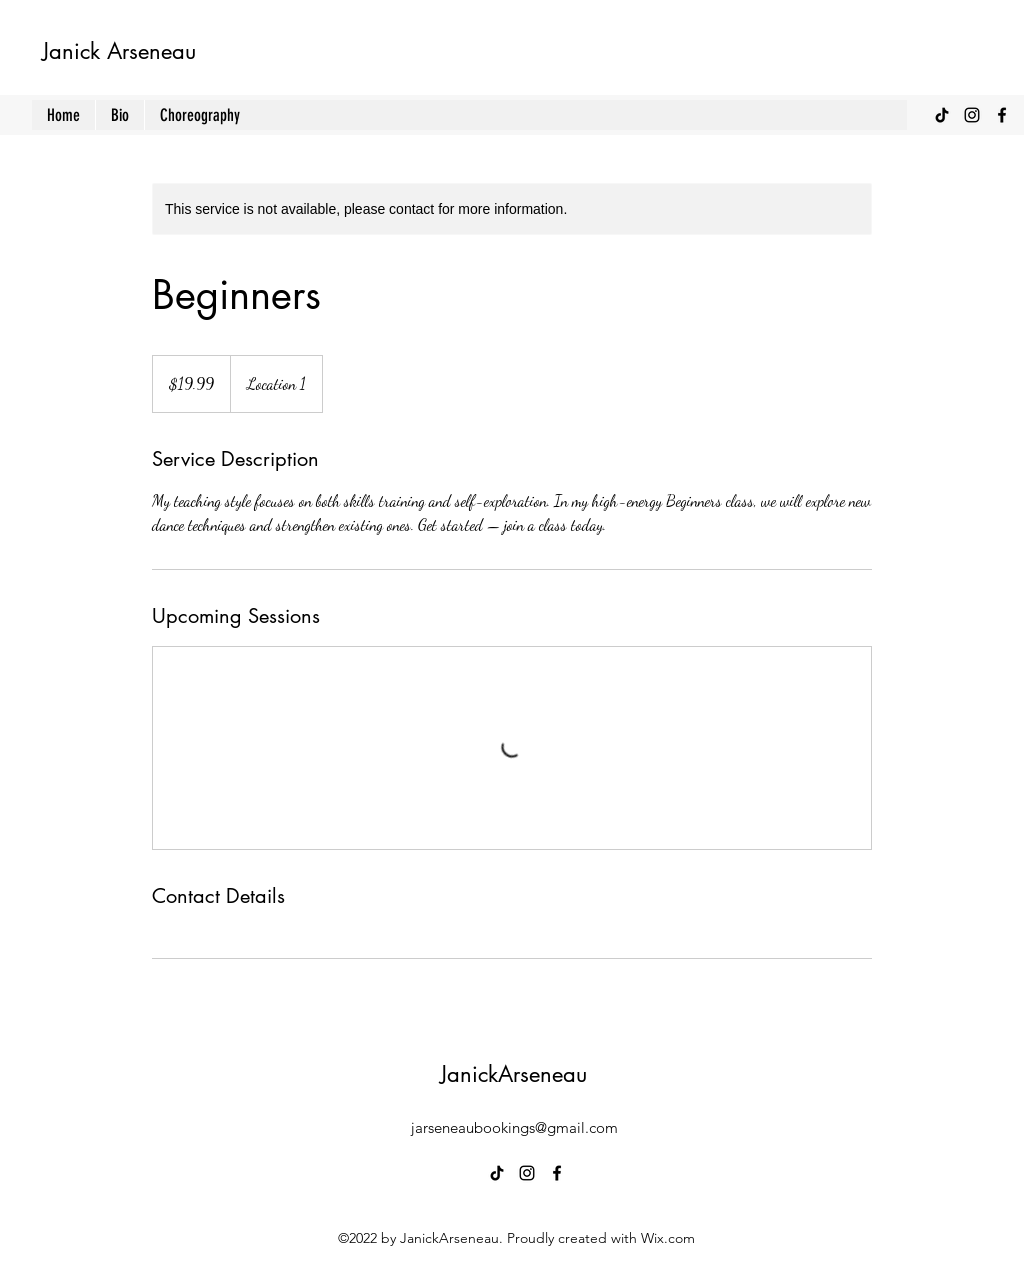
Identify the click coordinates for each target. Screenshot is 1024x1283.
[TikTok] (942, 115)
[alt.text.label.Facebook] (1002, 115)
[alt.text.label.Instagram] (972, 115)
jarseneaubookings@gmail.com (514, 1127)
